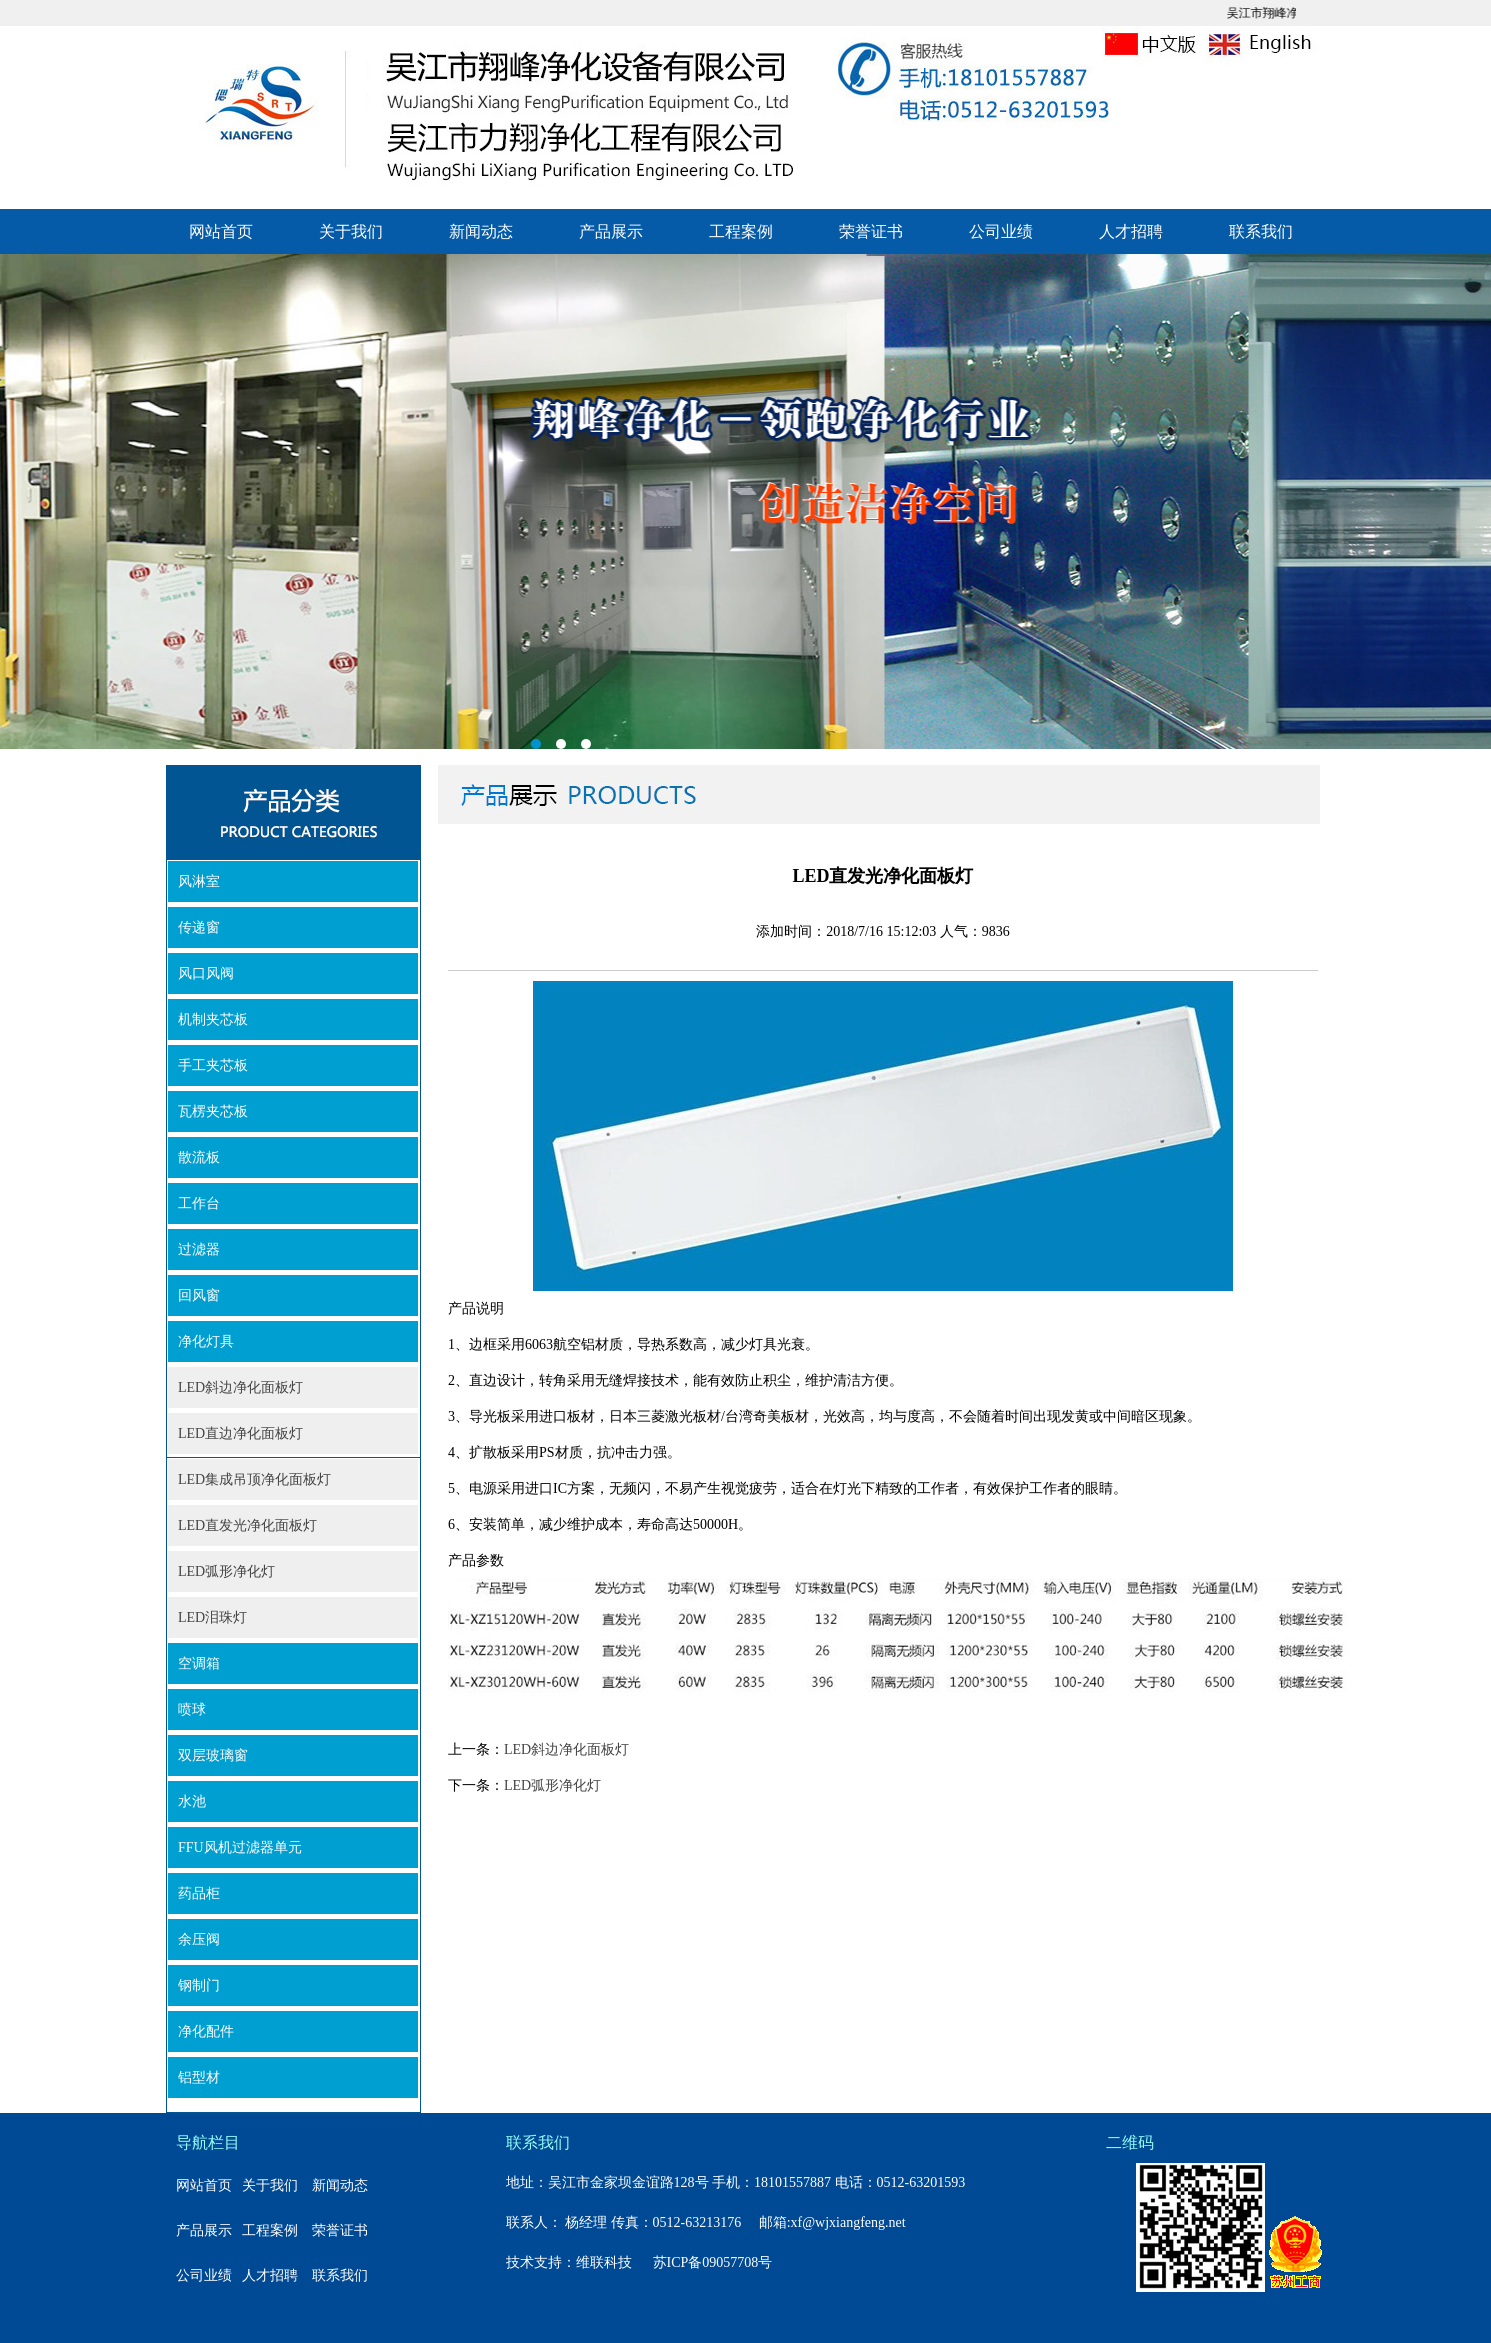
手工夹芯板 (213, 1065)
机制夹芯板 (213, 1019)
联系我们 (1261, 231)
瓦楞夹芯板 (213, 1111)
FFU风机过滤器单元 (240, 1847)
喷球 (192, 1709)
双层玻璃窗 (213, 1755)
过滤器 (199, 1249)
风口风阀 (206, 973)
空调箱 (199, 1663)
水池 (192, 1801)
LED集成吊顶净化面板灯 (254, 1479)
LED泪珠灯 (212, 1617)
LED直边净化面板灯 (240, 1433)
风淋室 (199, 881)
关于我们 (351, 231)
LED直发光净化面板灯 (247, 1525)
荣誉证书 (871, 231)
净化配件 (206, 2031)
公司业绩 (1001, 231)
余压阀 (199, 1939)
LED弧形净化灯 (226, 1571)
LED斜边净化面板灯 (240, 1387)
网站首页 (221, 231)
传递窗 (199, 927)
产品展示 (611, 231)
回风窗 (199, 1295)
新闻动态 (481, 231)
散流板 (199, 1157)
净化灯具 (206, 1341)
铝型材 (199, 2077)
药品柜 (199, 1893)
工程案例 (741, 231)
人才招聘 (1131, 231)
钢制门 (199, 1985)
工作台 (199, 1203)
